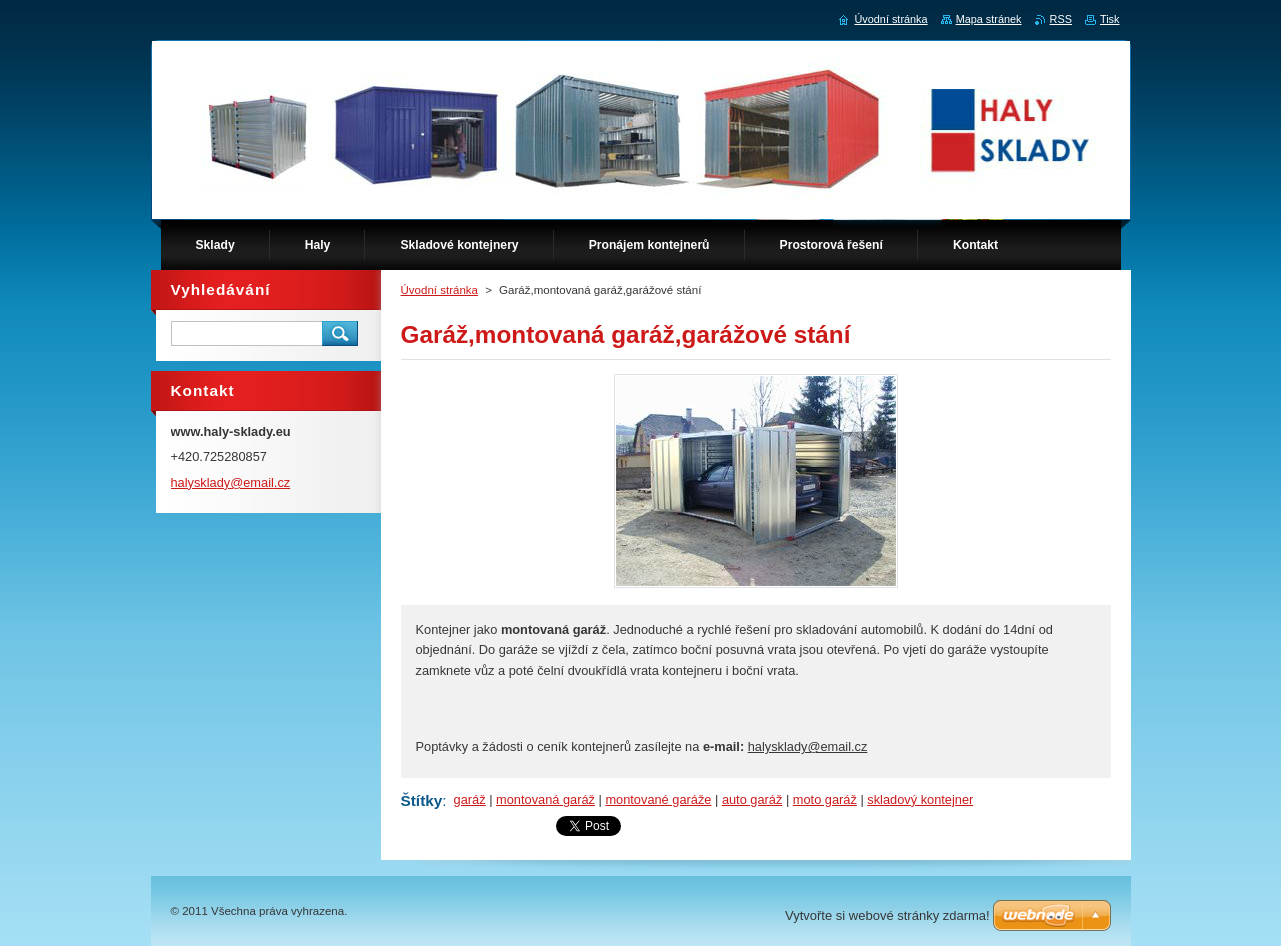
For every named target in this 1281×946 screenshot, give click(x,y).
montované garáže (658, 799)
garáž (470, 799)
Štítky (422, 800)
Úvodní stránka (439, 290)
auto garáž (752, 799)
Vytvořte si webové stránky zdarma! (887, 915)
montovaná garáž (545, 799)
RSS (1061, 19)
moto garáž (825, 799)
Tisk (1110, 19)
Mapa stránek (989, 19)
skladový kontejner (920, 799)
